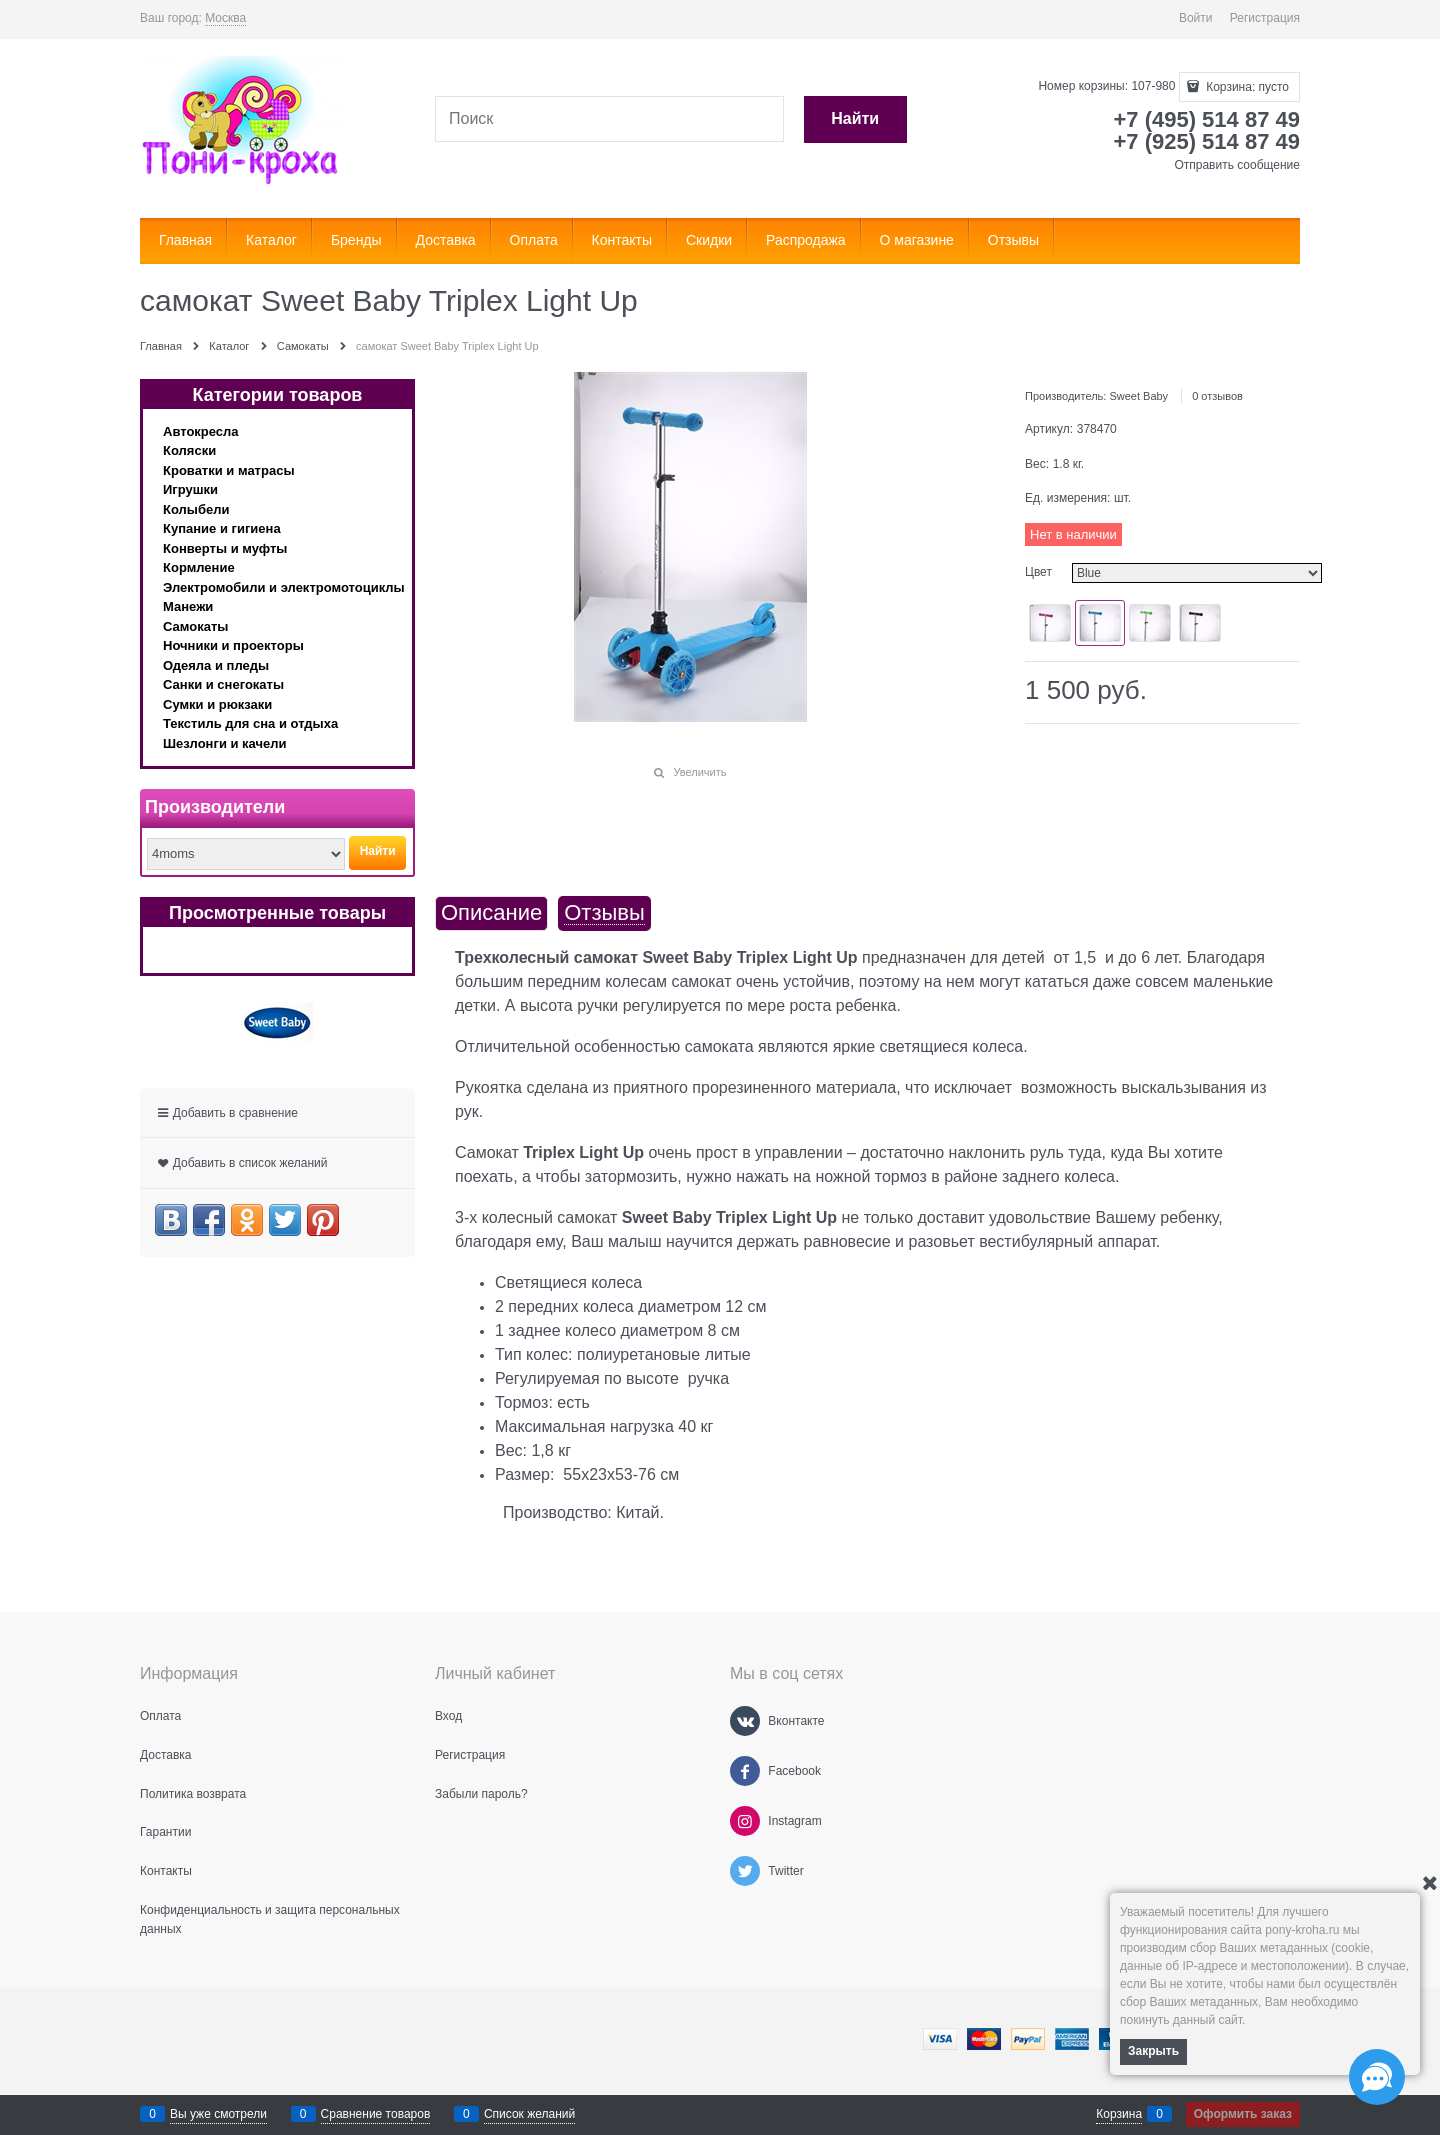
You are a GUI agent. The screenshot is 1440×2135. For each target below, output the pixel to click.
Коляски (189, 450)
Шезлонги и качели (225, 743)
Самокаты (195, 626)
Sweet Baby (1138, 396)
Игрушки (190, 489)
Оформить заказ (1243, 2114)
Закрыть (1153, 2051)
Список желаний (529, 2114)
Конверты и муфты (225, 548)
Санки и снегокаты (223, 684)
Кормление (199, 567)
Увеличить (699, 772)
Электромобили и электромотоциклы (284, 587)
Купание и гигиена (222, 528)
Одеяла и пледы (216, 665)
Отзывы (604, 913)
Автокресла (201, 431)
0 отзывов (1217, 396)
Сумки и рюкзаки (217, 704)
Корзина (1119, 2114)
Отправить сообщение (1237, 165)
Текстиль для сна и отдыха (250, 723)
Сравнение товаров (376, 2114)
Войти (1196, 18)
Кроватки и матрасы (229, 470)
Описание (491, 913)
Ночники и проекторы (233, 645)
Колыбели (196, 509)
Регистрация (1265, 18)
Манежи (188, 606)
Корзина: (1246, 87)
